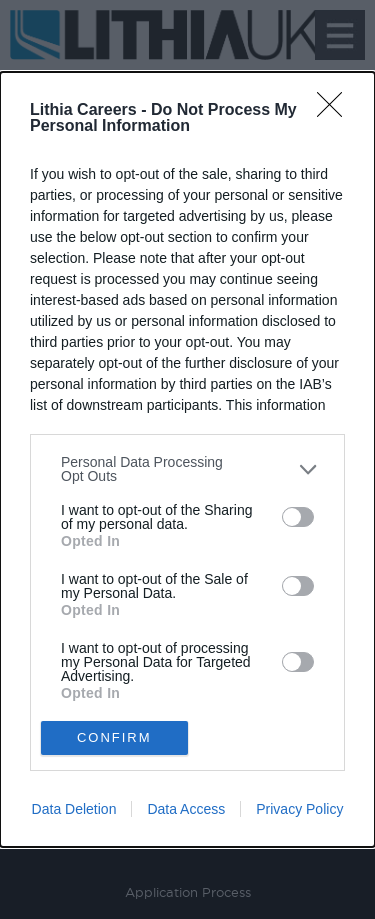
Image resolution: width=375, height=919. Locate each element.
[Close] (336, 111)
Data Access (186, 809)
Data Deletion (74, 809)
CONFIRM (114, 737)
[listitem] (187, 469)
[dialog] (187, 459)
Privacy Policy (299, 809)
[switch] (298, 517)
